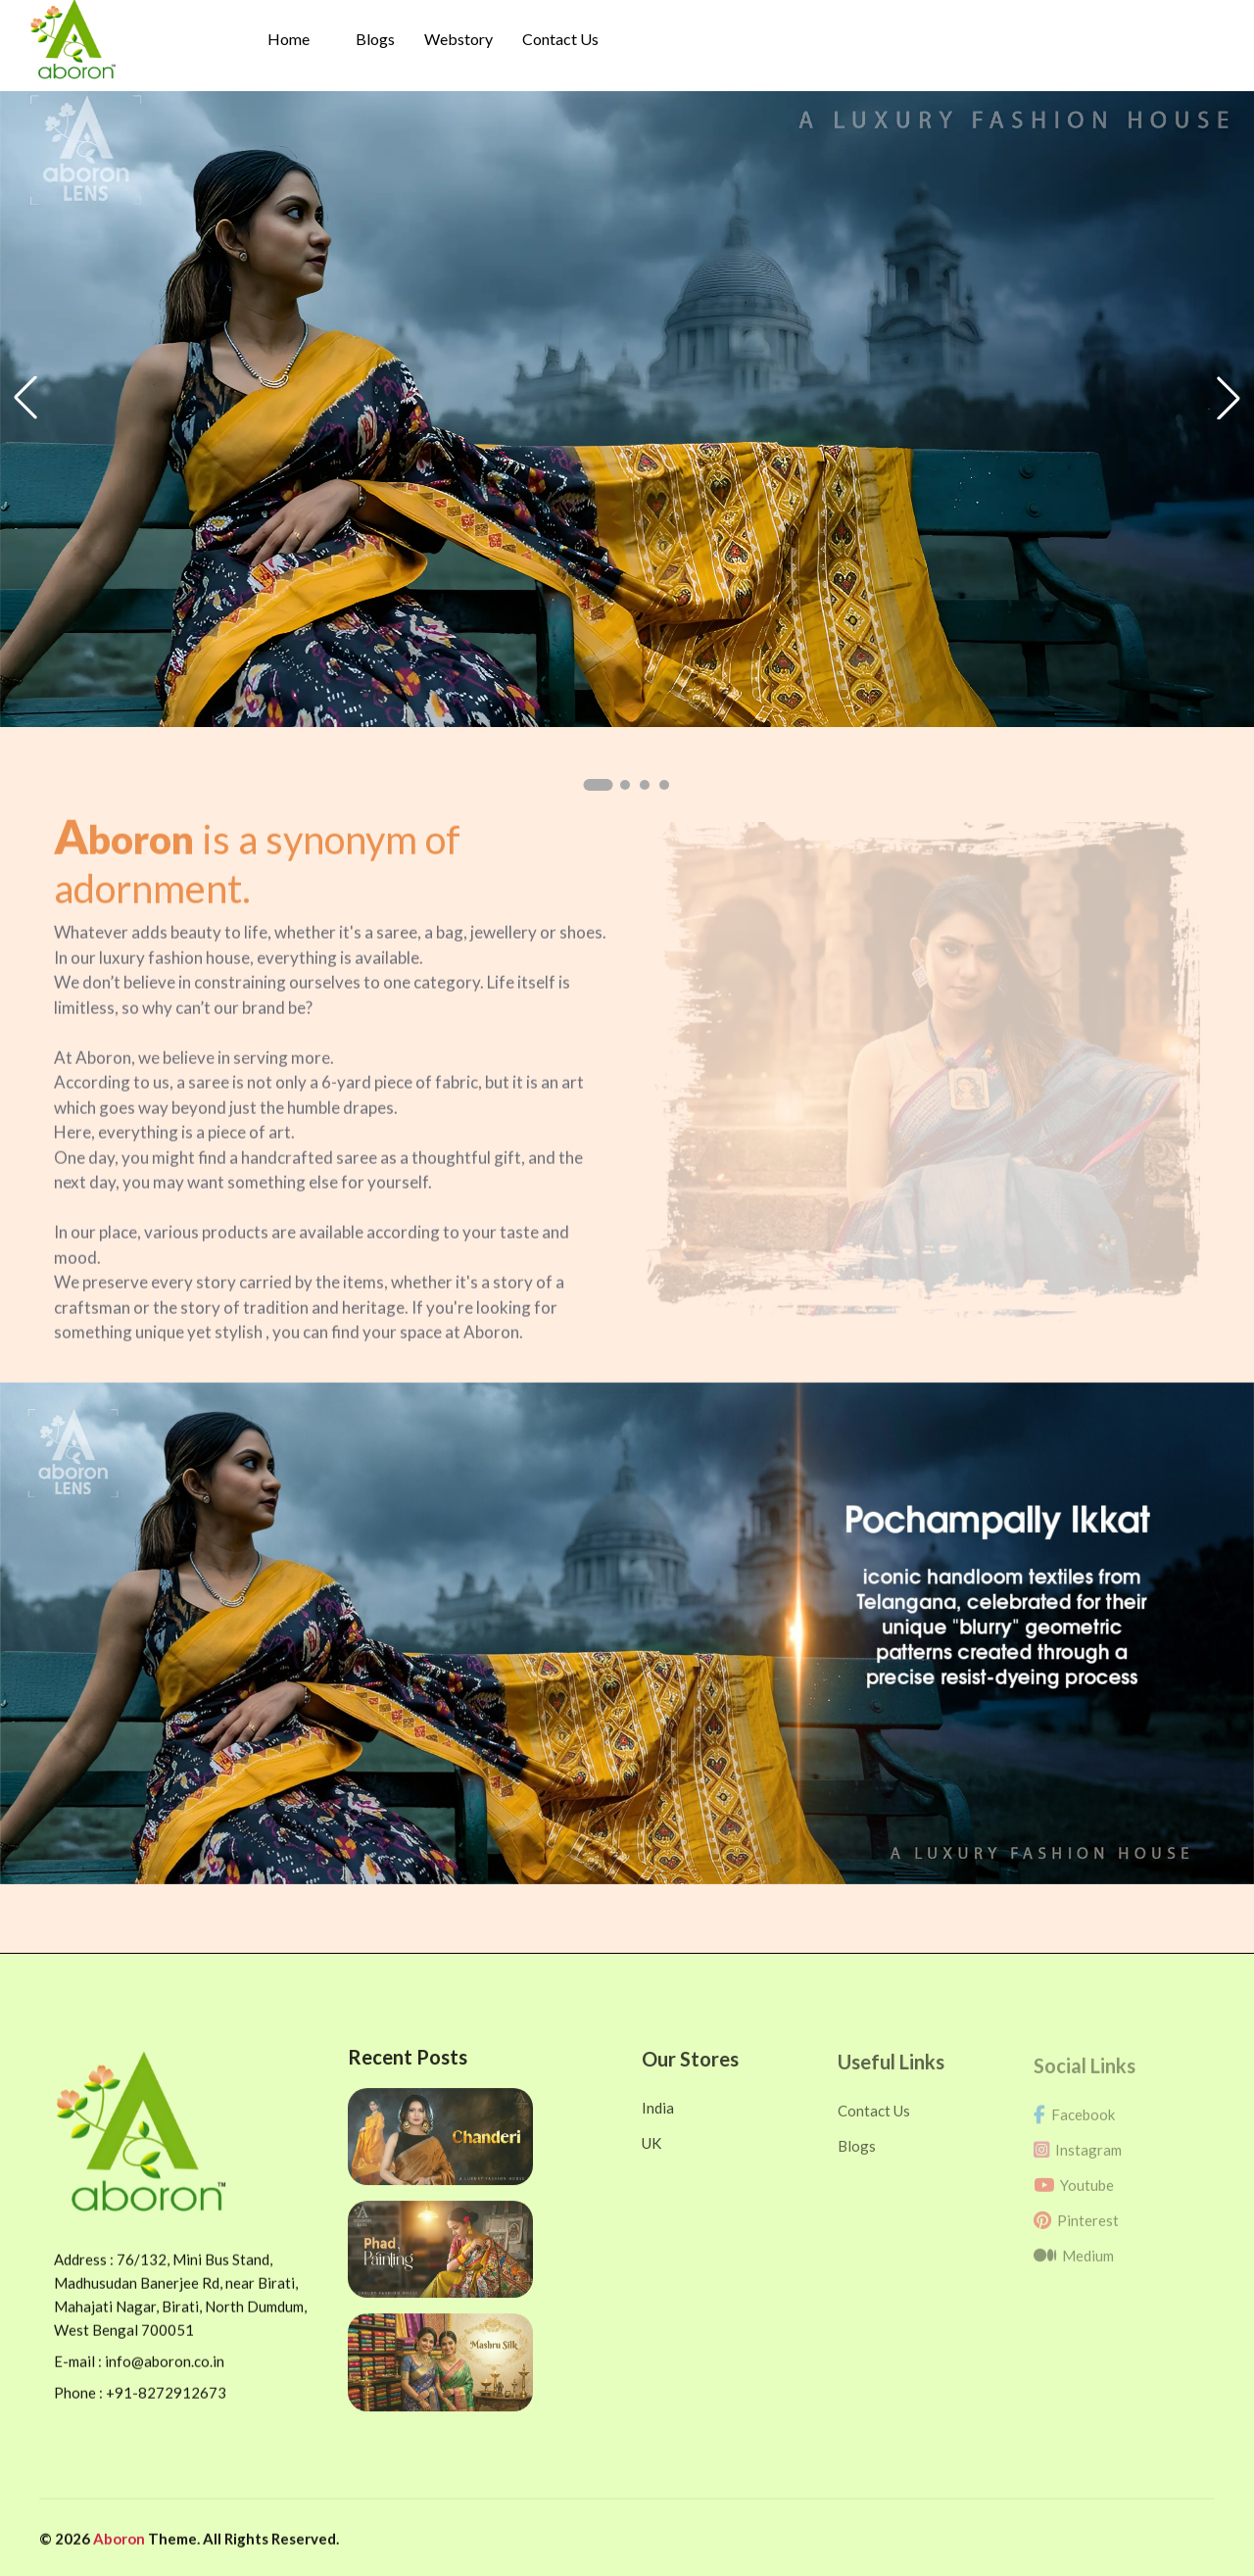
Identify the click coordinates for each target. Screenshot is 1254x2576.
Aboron (120, 2551)
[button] (597, 785)
